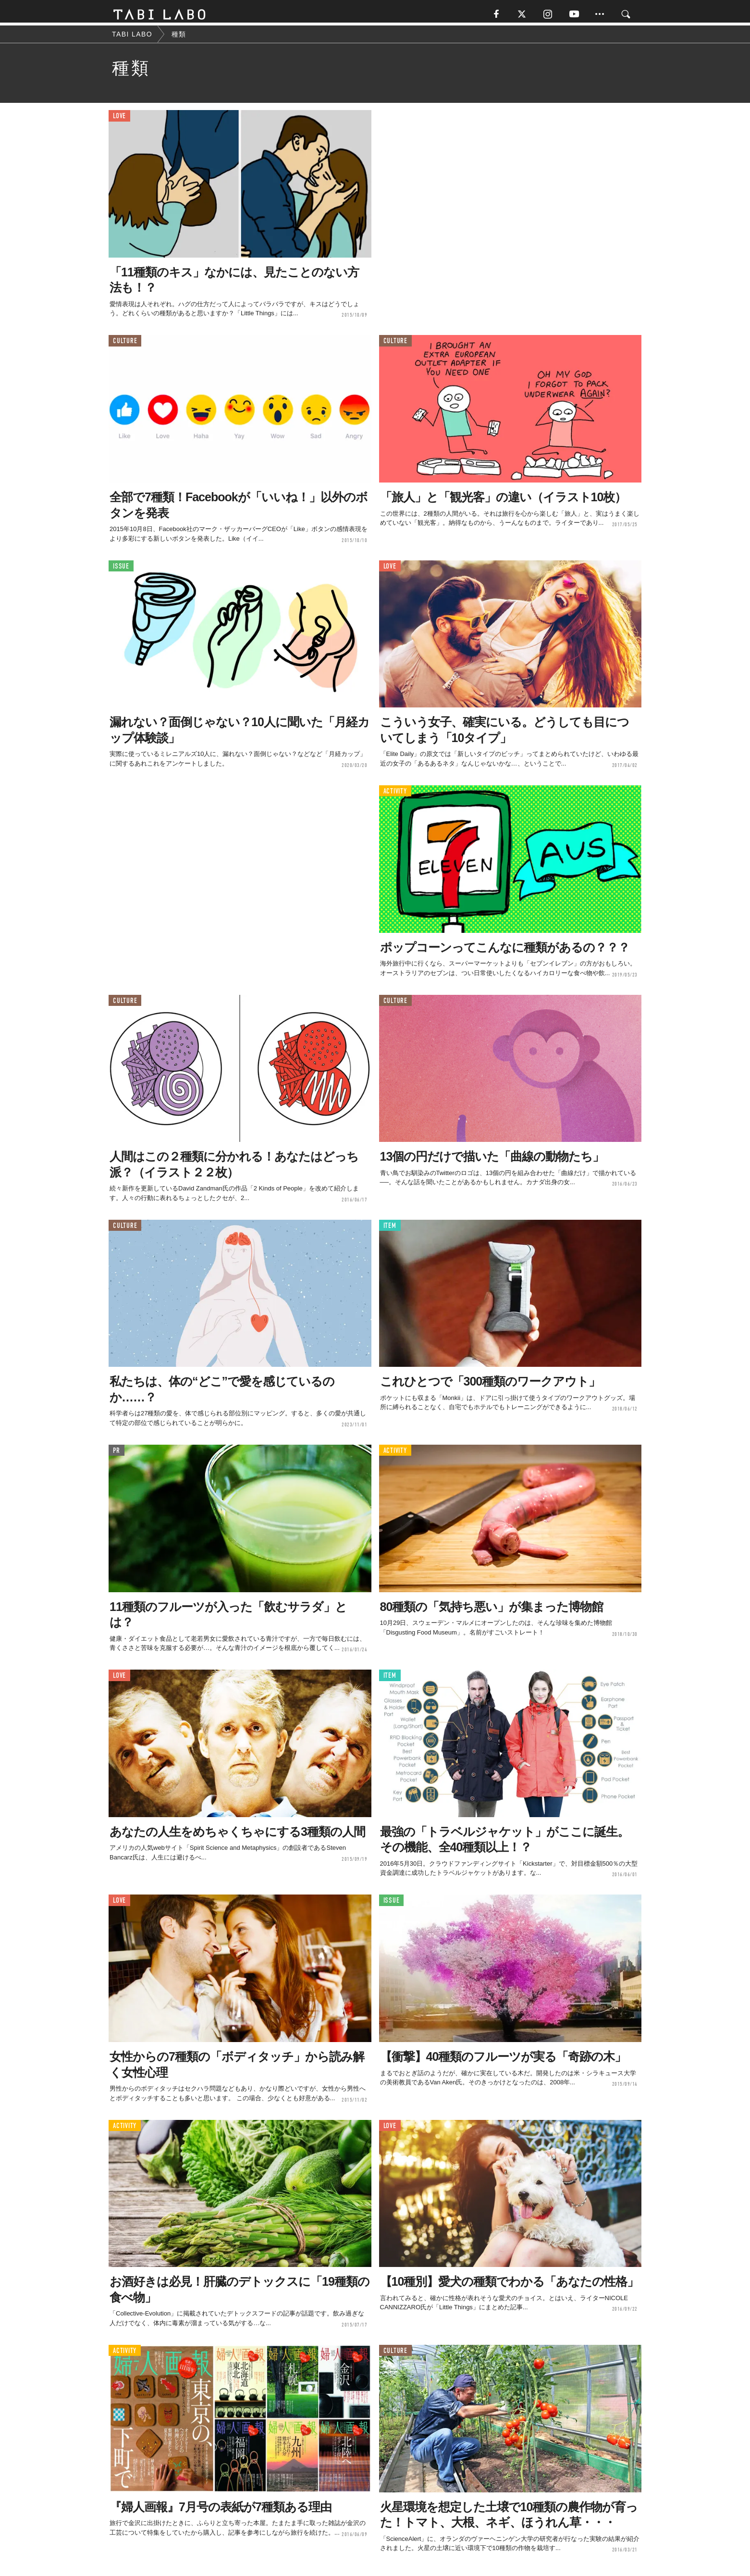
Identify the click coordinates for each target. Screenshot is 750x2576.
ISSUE (121, 569)
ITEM (389, 1229)
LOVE (119, 120)
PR (116, 1454)
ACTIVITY (395, 794)
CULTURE (125, 344)
